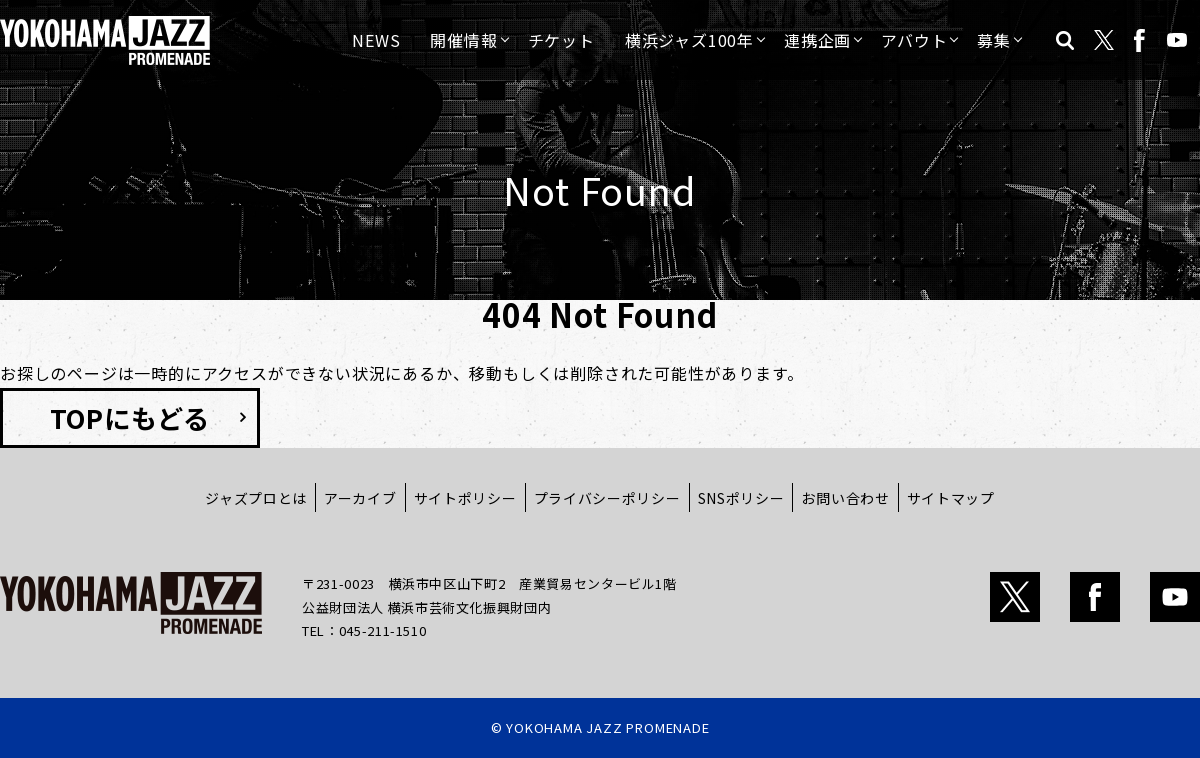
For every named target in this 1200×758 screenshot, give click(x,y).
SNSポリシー (741, 498)
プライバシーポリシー (607, 498)
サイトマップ (951, 498)
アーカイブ (360, 498)
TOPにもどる (130, 417)
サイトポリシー (465, 498)
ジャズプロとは (256, 498)
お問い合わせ (845, 498)
